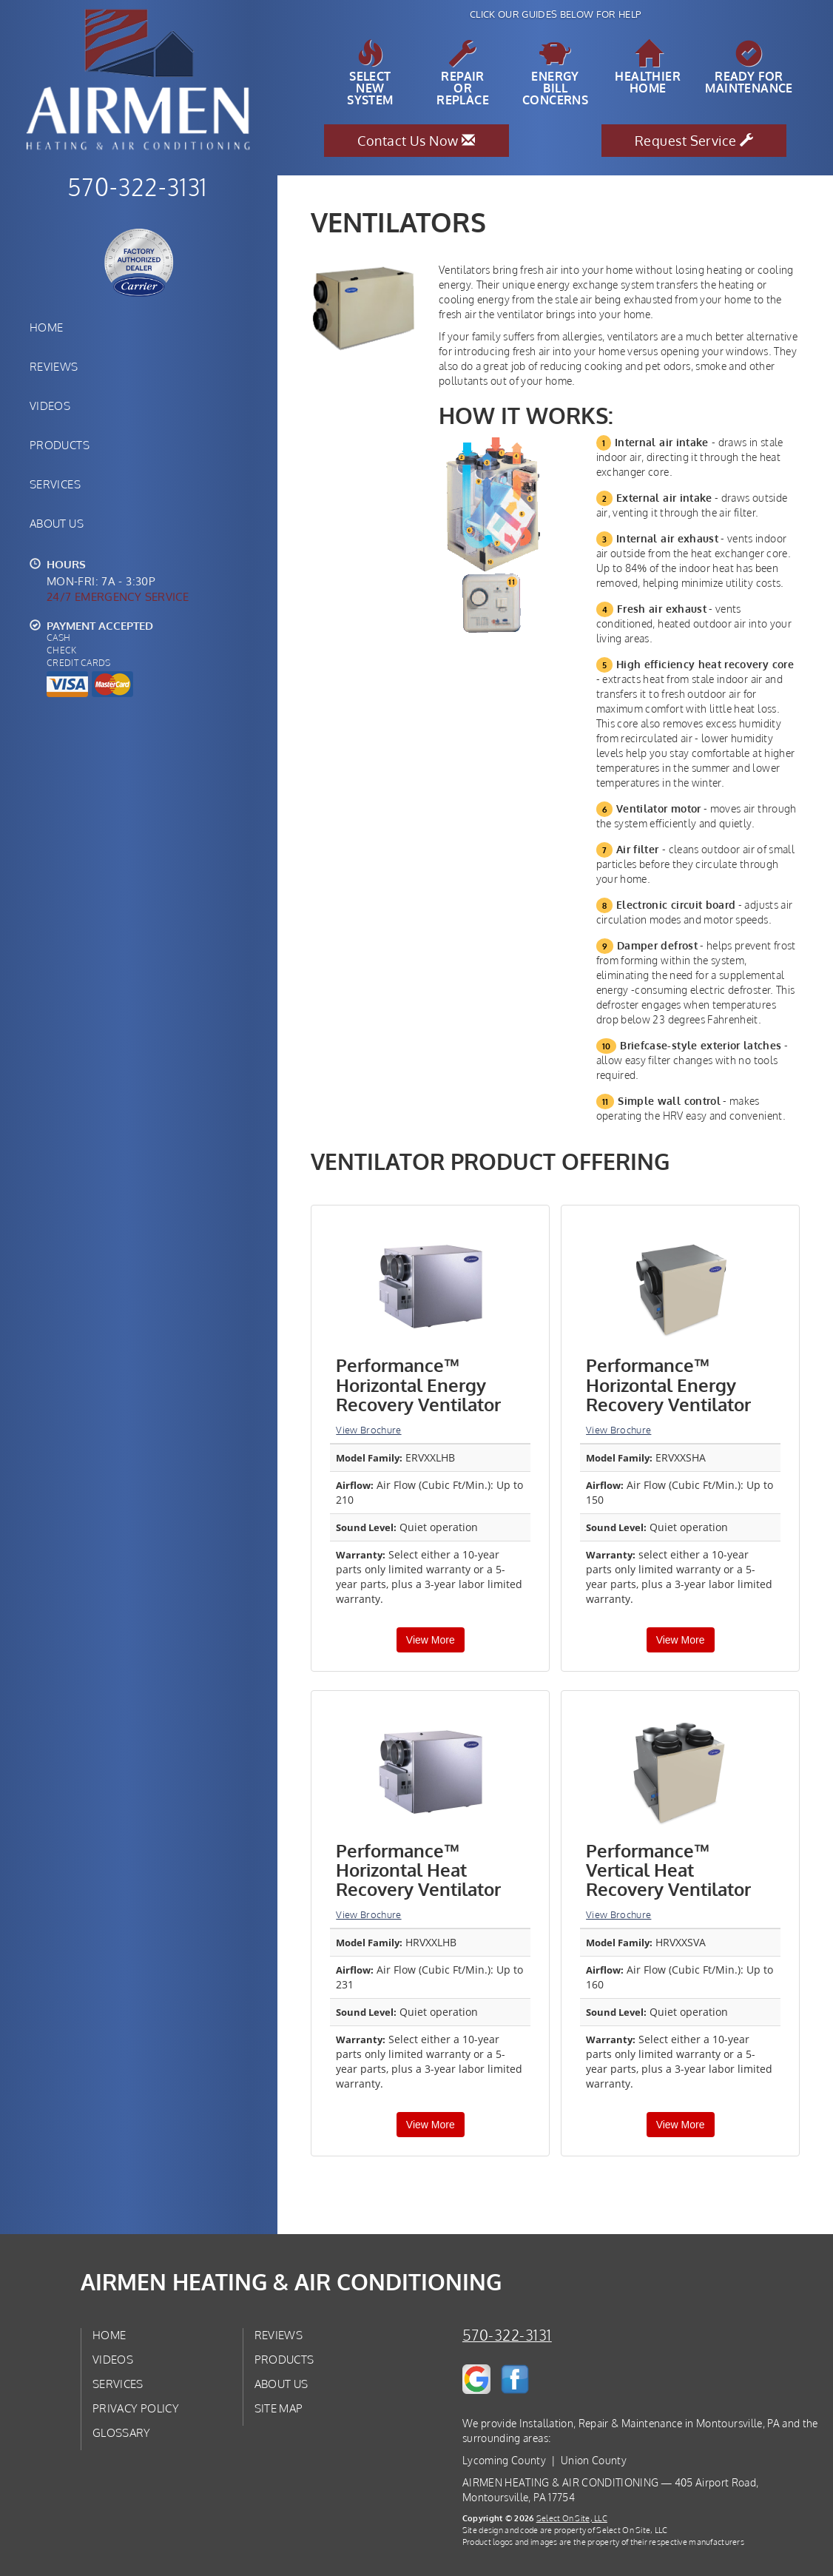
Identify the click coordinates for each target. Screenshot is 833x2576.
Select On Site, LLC (571, 2517)
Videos (50, 405)
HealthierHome (648, 67)
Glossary (121, 2432)
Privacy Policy (135, 2408)
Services (55, 484)
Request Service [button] (694, 140)
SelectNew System (370, 73)
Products (60, 444)
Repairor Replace (463, 73)
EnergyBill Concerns (555, 73)
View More (430, 1640)
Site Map (278, 2408)
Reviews (54, 366)
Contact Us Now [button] (416, 140)
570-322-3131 (507, 2335)
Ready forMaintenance (748, 67)
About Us (57, 523)
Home (46, 327)
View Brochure (368, 1430)
